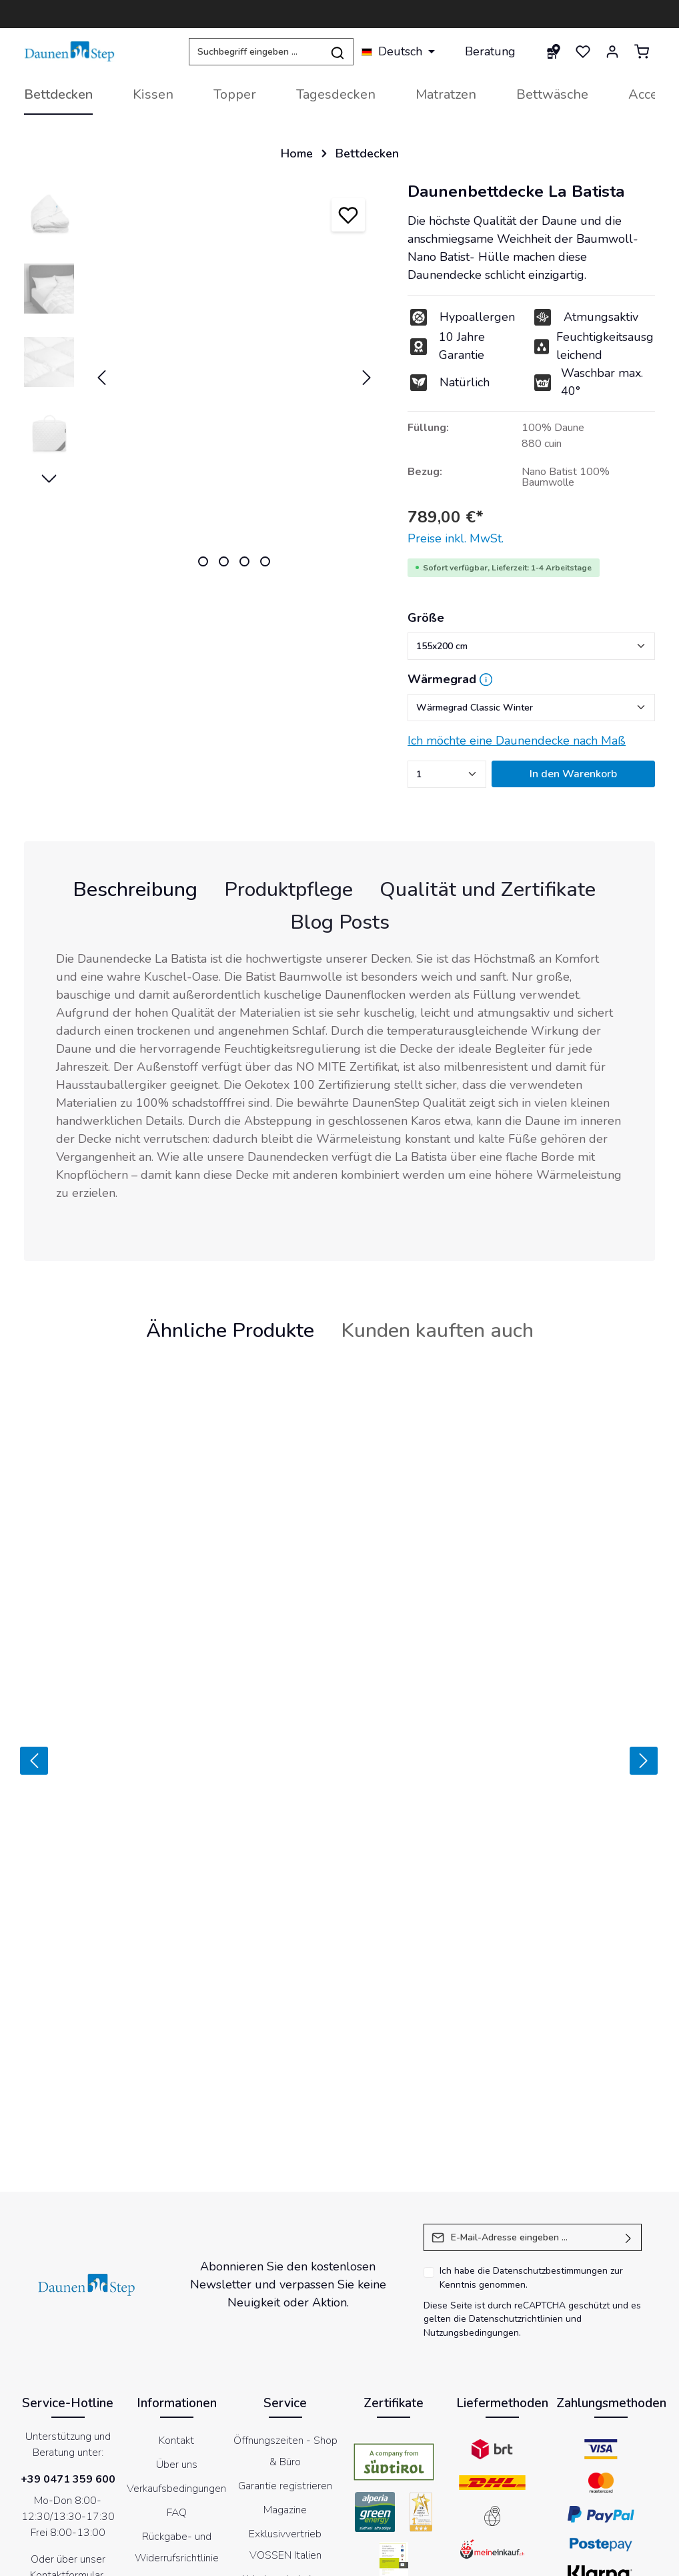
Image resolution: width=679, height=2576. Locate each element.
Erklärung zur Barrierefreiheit (580, 2558)
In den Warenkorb (573, 774)
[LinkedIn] (391, 2490)
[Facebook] (287, 2490)
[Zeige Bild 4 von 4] (265, 561)
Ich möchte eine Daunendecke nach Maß (517, 741)
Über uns (176, 2246)
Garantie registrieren (285, 2267)
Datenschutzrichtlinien (516, 2100)
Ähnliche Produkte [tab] (230, 1330)
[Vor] (651, 1652)
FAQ (177, 2294)
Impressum (278, 2558)
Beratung (490, 51)
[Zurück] (25, 1652)
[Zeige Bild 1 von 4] (203, 561)
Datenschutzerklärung (403, 2558)
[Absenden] (629, 2019)
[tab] (135, 890)
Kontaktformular (66, 2357)
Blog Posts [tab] (340, 922)
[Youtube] (322, 2490)
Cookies (328, 2558)
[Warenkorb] (641, 51)
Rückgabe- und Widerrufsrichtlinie (177, 2329)
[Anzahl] (447, 774)
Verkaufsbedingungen (176, 2270)
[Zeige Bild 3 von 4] (244, 561)
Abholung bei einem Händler (285, 2372)
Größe (426, 618)
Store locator (285, 2430)
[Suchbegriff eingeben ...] (255, 51)
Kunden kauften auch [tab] (437, 1330)
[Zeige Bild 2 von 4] (224, 561)
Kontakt (176, 2222)
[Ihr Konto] (612, 51)
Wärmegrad (442, 679)
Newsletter (484, 2558)
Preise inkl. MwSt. (456, 538)
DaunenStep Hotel (285, 2406)
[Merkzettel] (583, 51)
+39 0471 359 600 (68, 2261)
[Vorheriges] (101, 378)
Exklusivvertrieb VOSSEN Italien (285, 2326)
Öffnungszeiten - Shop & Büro (285, 2233)
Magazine (285, 2291)
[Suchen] (338, 51)
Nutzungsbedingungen (471, 2114)
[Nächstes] (367, 378)
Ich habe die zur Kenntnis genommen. (531, 2059)
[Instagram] (357, 2490)
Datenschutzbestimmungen (550, 2052)
